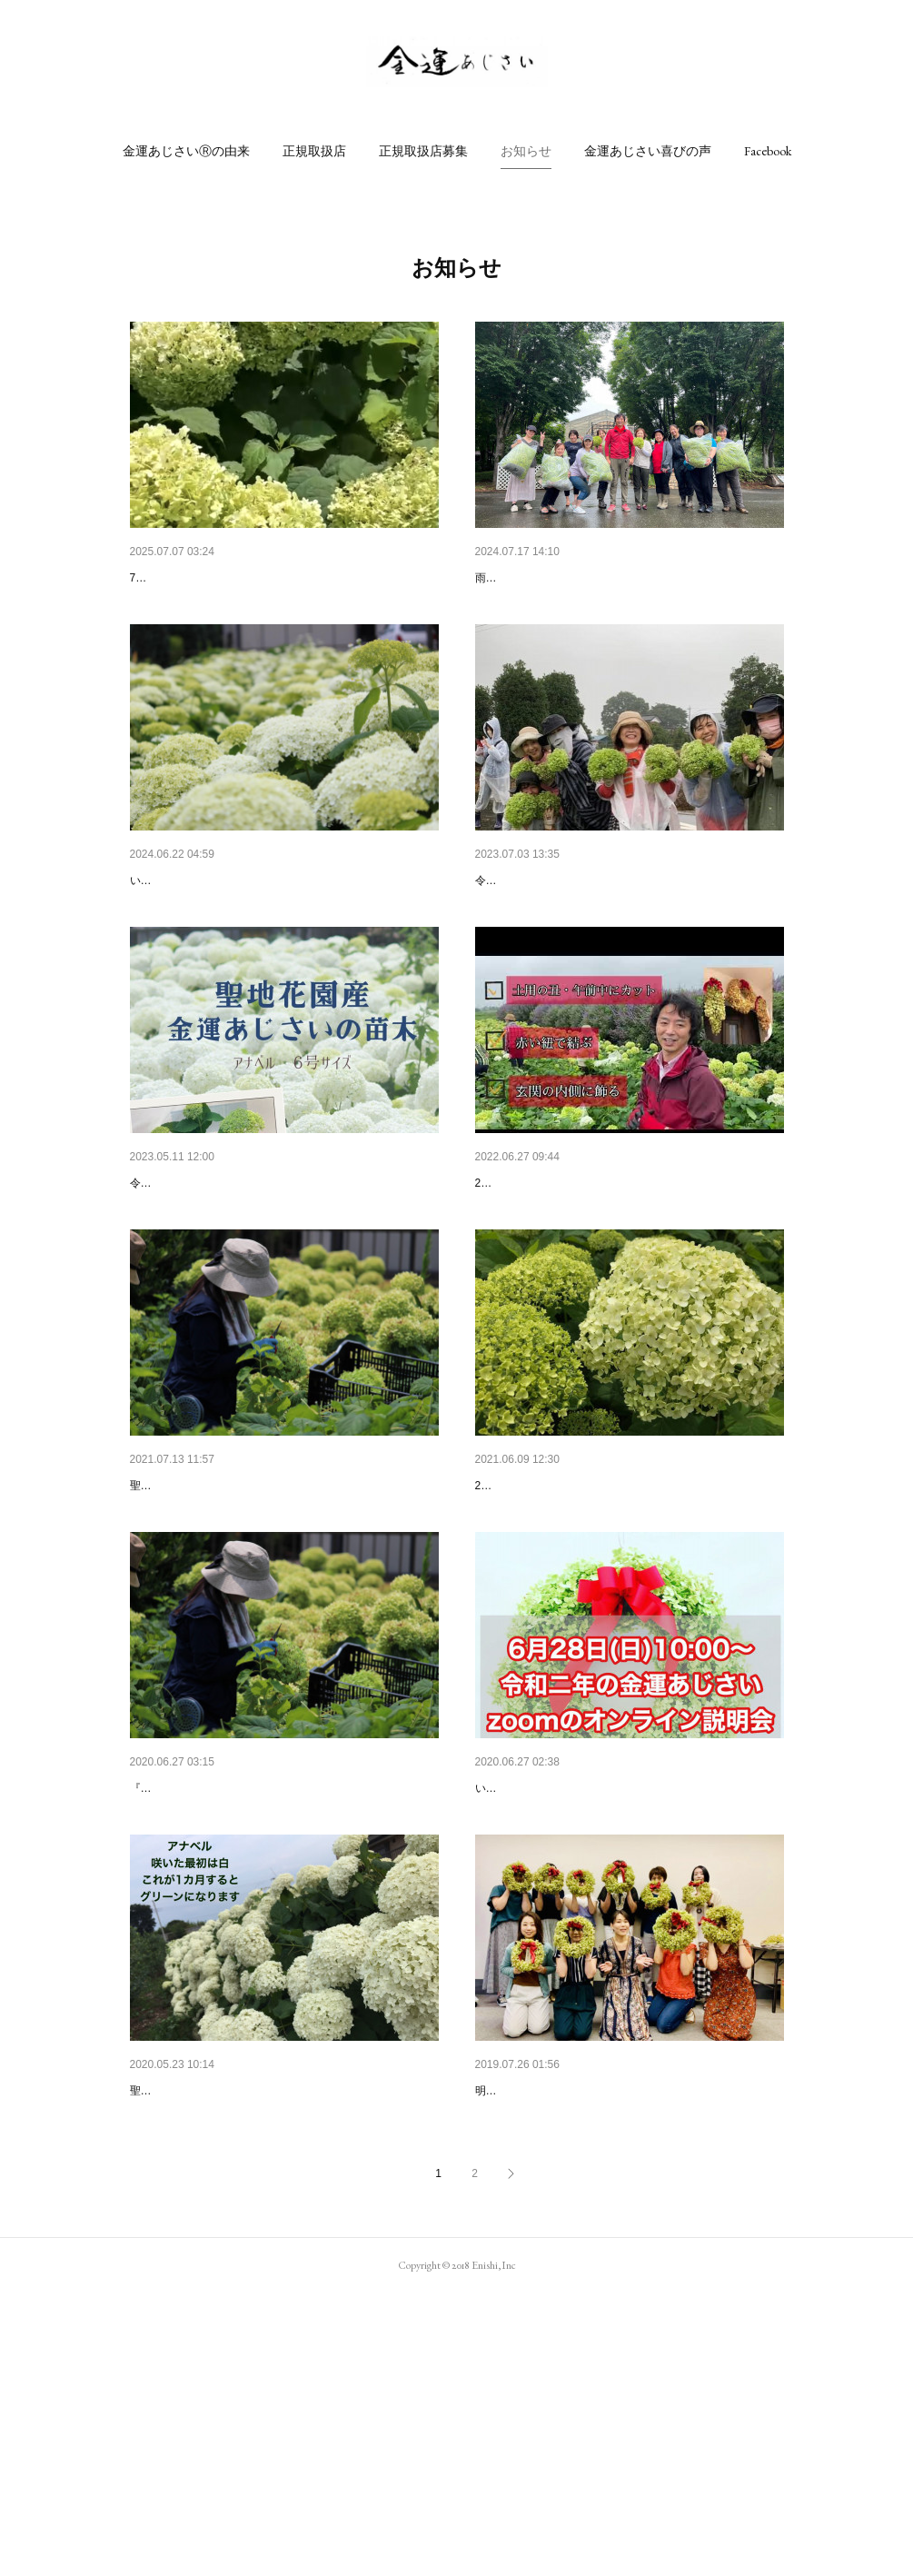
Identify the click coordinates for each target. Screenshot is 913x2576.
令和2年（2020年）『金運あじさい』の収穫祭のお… (281, 1976)
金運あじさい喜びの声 (647, 151)
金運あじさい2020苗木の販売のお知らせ (246, 2325)
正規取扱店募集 (423, 151)
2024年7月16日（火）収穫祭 (557, 578)
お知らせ (526, 151)
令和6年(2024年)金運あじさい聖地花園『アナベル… (279, 927)
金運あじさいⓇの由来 (186, 151)
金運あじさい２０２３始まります (225, 1276)
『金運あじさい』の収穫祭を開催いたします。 (244, 2003)
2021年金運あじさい (533, 1626)
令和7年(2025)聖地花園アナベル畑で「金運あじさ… (279, 578)
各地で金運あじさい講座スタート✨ (578, 2325)
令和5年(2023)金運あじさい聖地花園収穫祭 (598, 927)
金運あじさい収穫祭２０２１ (212, 1626)
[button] (186, 151)
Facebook (767, 151)
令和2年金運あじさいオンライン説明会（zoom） (615, 1976)
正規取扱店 (314, 151)
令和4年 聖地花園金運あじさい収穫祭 (587, 1276)
